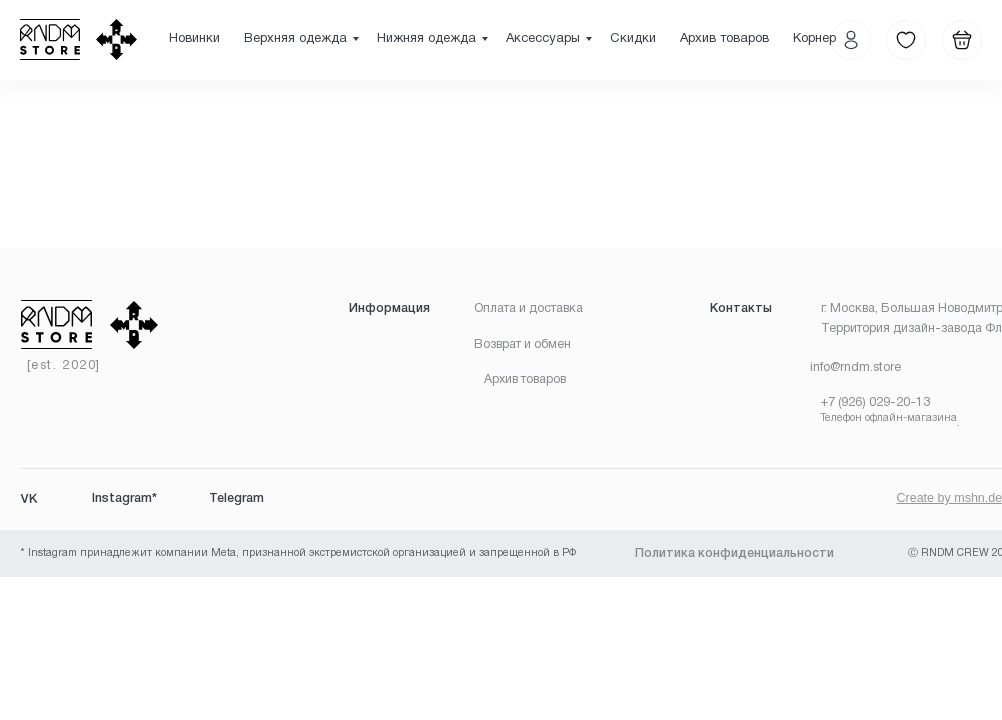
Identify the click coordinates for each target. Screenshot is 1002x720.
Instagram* (124, 498)
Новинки (194, 39)
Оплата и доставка (528, 308)
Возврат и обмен (522, 344)
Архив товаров (724, 39)
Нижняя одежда (426, 39)
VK (29, 499)
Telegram (236, 498)
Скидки (633, 39)
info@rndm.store (855, 367)
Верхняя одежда (295, 39)
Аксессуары (543, 39)
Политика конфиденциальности (734, 553)
